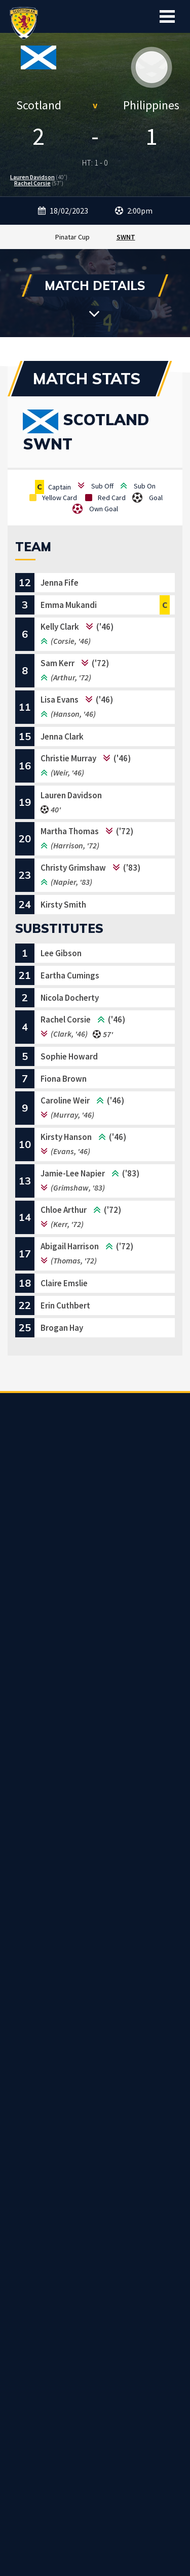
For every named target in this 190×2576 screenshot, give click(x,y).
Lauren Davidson (32, 177)
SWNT (126, 236)
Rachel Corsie (32, 183)
